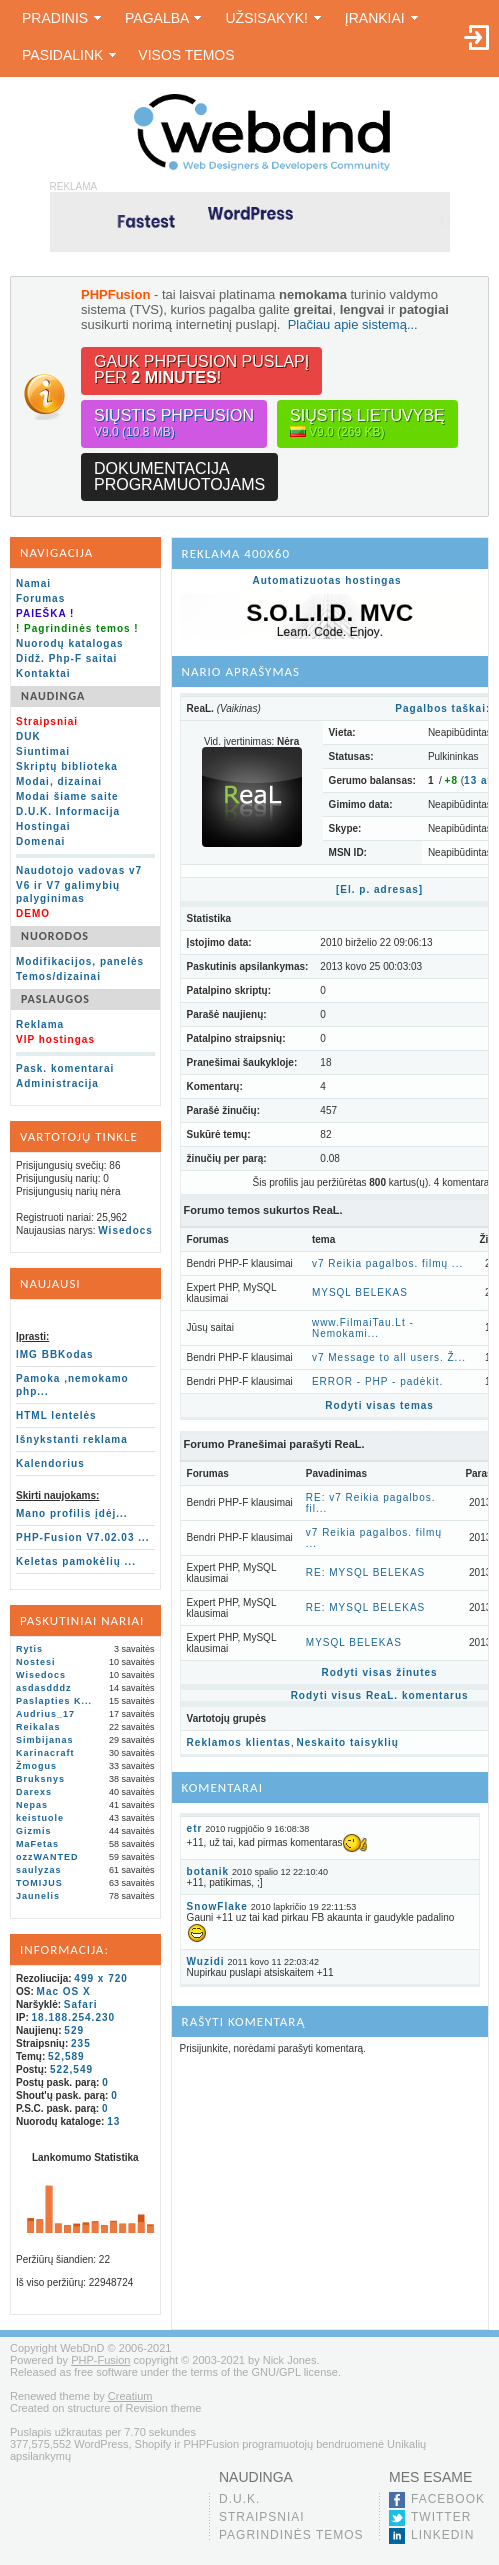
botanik (208, 1871)
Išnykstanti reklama (72, 1439)
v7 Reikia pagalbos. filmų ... (387, 1263)
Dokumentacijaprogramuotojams (179, 476)
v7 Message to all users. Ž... (389, 1357)
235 (81, 2043)
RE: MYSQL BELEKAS (365, 1572)
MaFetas (37, 1844)
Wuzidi (206, 1961)
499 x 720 (101, 1978)
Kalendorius (50, 1463)
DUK (28, 736)
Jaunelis (38, 1896)
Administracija (57, 1083)
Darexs (34, 1792)
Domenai (40, 841)
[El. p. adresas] (379, 889)
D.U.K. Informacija (68, 811)
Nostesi (36, 1662)
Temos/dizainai (58, 976)
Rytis (29, 1649)
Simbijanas (45, 1740)
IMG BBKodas (55, 1354)
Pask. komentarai (65, 1068)
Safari (81, 2004)
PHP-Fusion (100, 2360)
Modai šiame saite (67, 796)
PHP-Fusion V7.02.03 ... (83, 1537)
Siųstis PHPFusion (174, 423)
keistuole (40, 1818)
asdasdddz (44, 1688)
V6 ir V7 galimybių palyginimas (68, 892)
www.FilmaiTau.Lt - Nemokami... (363, 1328)
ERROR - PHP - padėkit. (377, 1381)
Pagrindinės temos (291, 2535)
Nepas (32, 1805)
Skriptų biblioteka (67, 766)
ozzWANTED (47, 1857)
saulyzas (39, 1870)
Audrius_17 (45, 1714)
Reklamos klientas (239, 1742)
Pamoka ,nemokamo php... (72, 1385)
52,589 (66, 2056)
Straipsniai (262, 2517)
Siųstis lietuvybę (367, 423)
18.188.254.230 (74, 2017)
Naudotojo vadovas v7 (79, 870)
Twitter (441, 2517)
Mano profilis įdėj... (72, 1513)
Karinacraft (45, 1753)
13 (113, 2121)
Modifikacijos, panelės (80, 961)
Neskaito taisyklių (347, 1742)
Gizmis (34, 1831)
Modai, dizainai (59, 781)
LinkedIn (442, 2535)
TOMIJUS (39, 1883)
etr (195, 1828)
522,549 (71, 2069)
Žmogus (36, 1766)
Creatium (130, 2396)
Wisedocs (125, 1230)
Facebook (448, 2499)
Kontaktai (43, 673)
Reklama (40, 1024)
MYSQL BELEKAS (360, 1292)
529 (74, 2030)
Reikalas (38, 1727)
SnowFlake (217, 1906)
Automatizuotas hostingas (327, 580)
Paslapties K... (54, 1701)
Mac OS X (64, 1991)
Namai (33, 583)
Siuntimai (43, 751)
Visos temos (186, 55)
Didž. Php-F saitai (66, 658)
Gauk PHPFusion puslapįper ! (201, 369)
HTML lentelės (56, 1415)
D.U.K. (239, 2499)
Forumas (40, 598)
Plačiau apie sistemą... (353, 324)
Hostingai (43, 826)
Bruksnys (40, 1779)
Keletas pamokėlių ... (76, 1561)
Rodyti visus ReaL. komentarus (380, 1695)
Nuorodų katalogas (70, 643)
